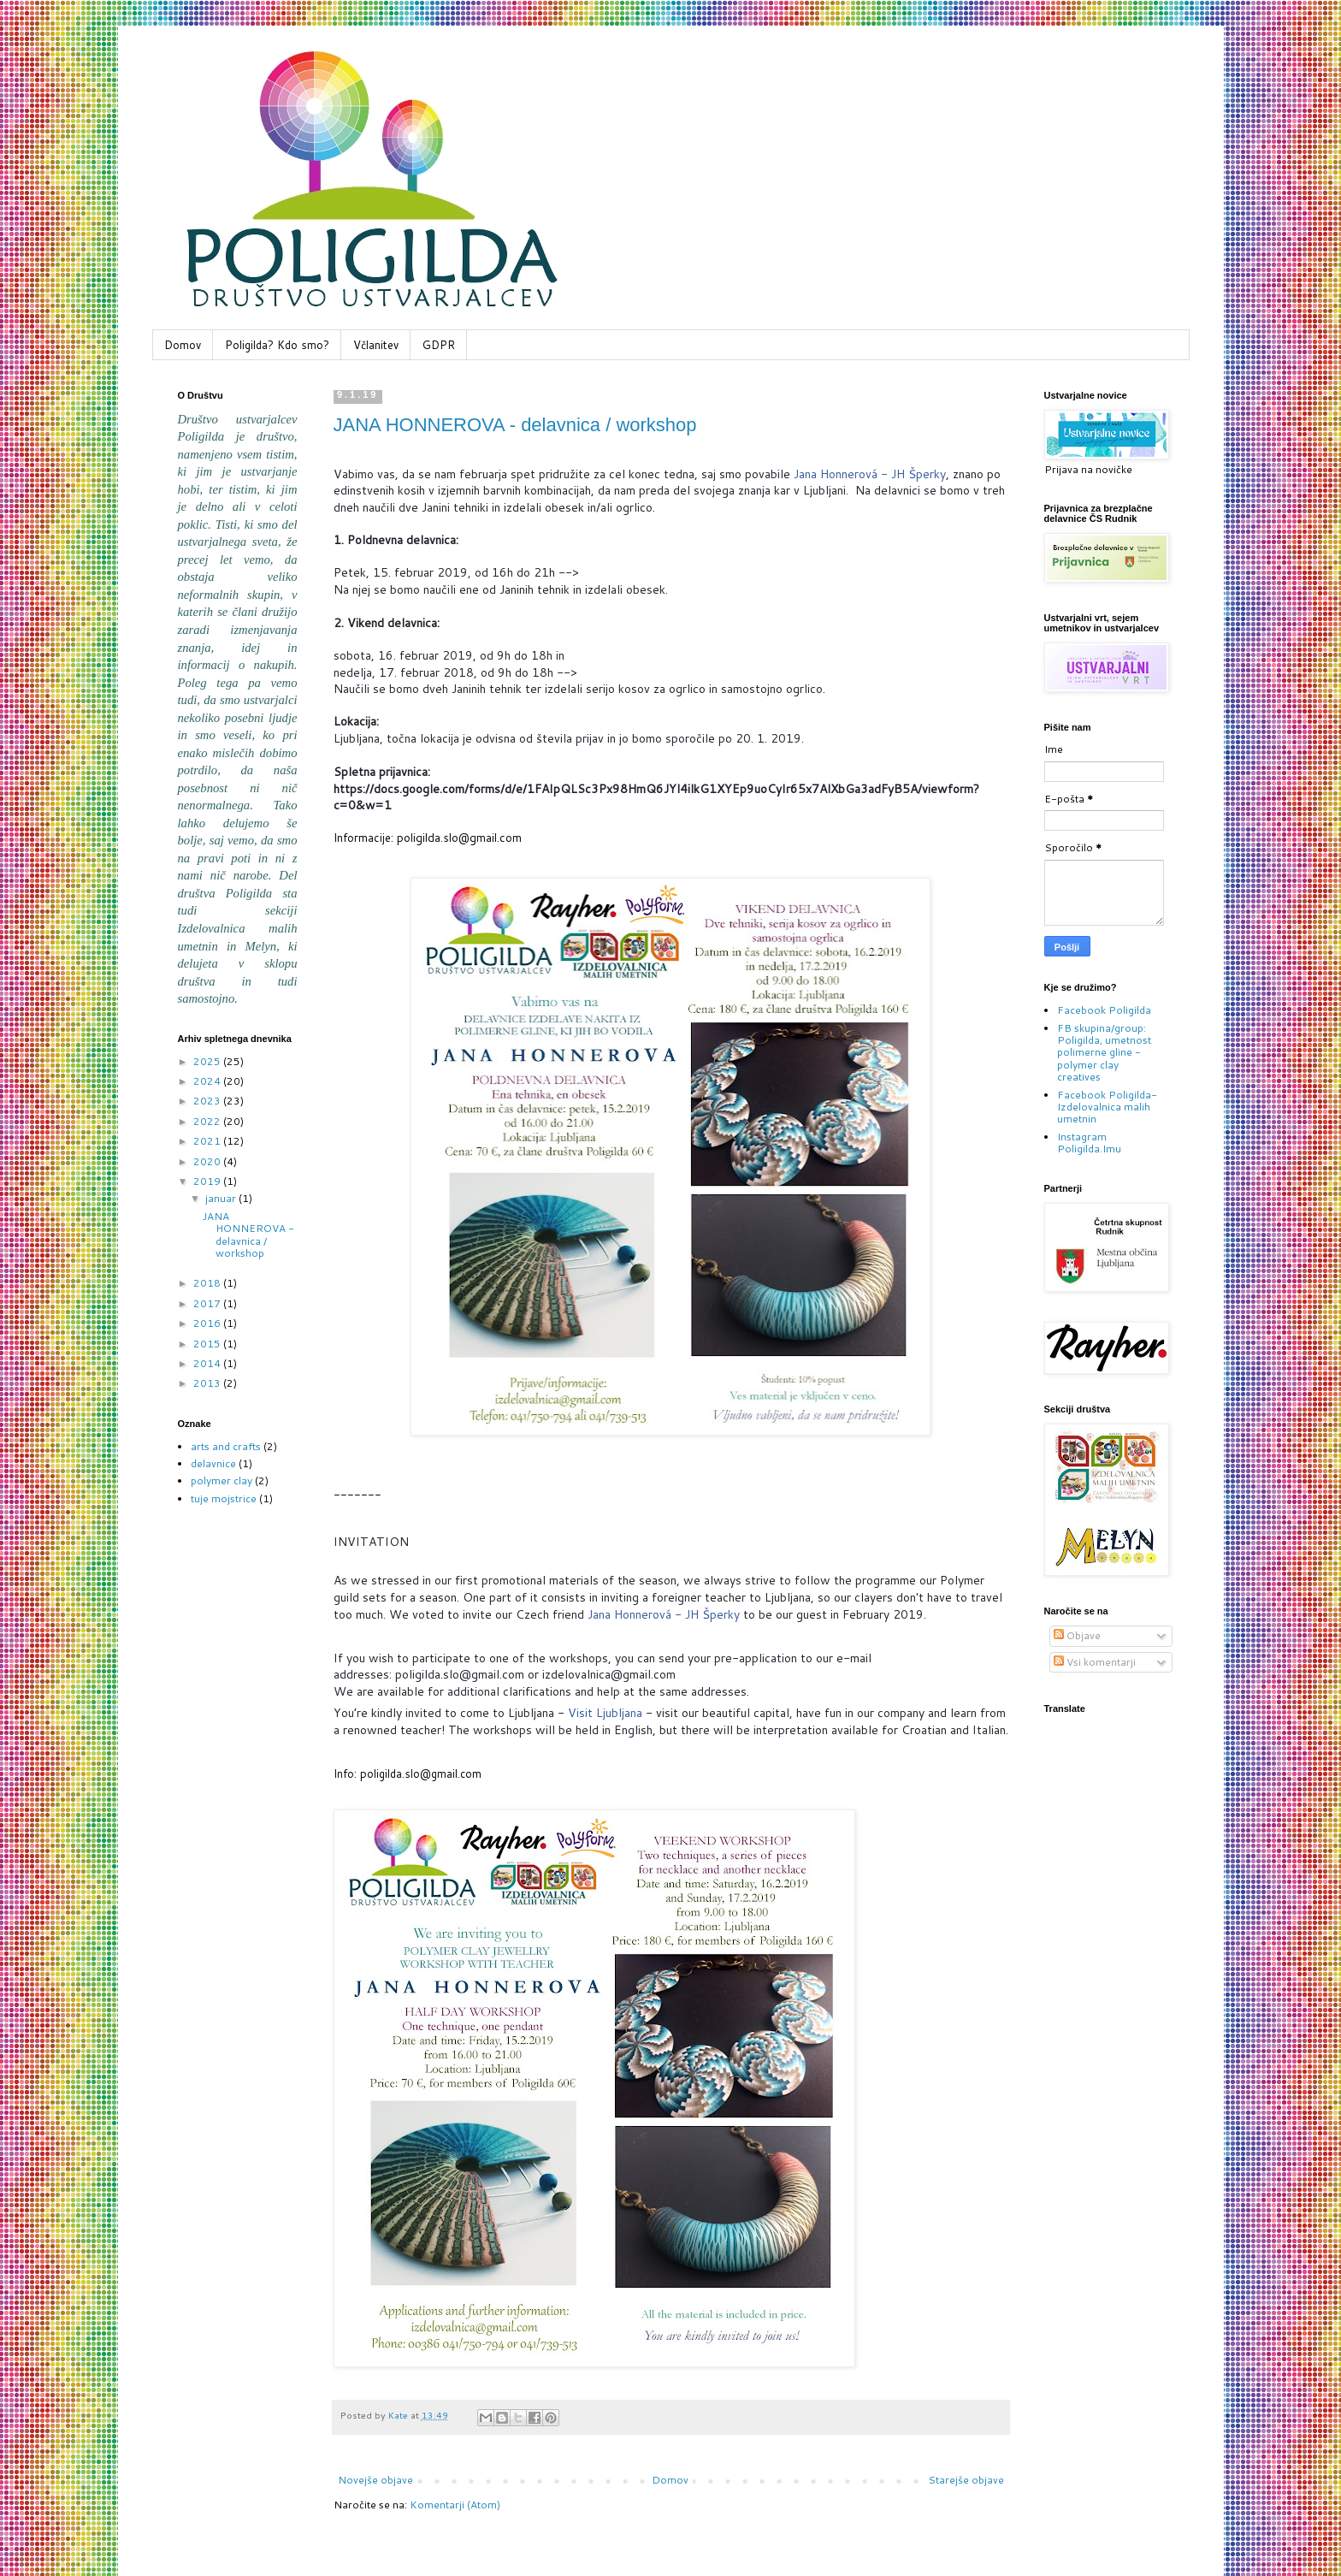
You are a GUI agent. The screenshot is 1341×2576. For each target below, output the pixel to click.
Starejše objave (966, 2479)
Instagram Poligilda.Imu (1089, 1142)
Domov (182, 344)
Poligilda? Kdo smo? (277, 344)
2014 (208, 1363)
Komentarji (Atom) (455, 2504)
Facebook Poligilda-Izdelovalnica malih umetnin (1107, 1107)
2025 (208, 1061)
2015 (208, 1343)
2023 (208, 1100)
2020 (208, 1161)
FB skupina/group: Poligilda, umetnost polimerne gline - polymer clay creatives (1104, 1053)
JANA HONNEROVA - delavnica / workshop (515, 424)
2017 (208, 1303)
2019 (208, 1181)
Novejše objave (375, 2479)
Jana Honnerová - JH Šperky (870, 474)
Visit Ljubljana (605, 1712)
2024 (208, 1081)
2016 (208, 1323)
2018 (208, 1283)
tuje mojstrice (224, 1498)
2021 (208, 1141)
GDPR (438, 344)
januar (222, 1198)
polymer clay (221, 1480)
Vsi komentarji (1095, 1662)
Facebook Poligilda (1104, 1010)
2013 (208, 1383)
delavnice (213, 1463)
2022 (208, 1121)
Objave (1077, 1635)
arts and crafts (226, 1446)
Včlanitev (376, 344)
